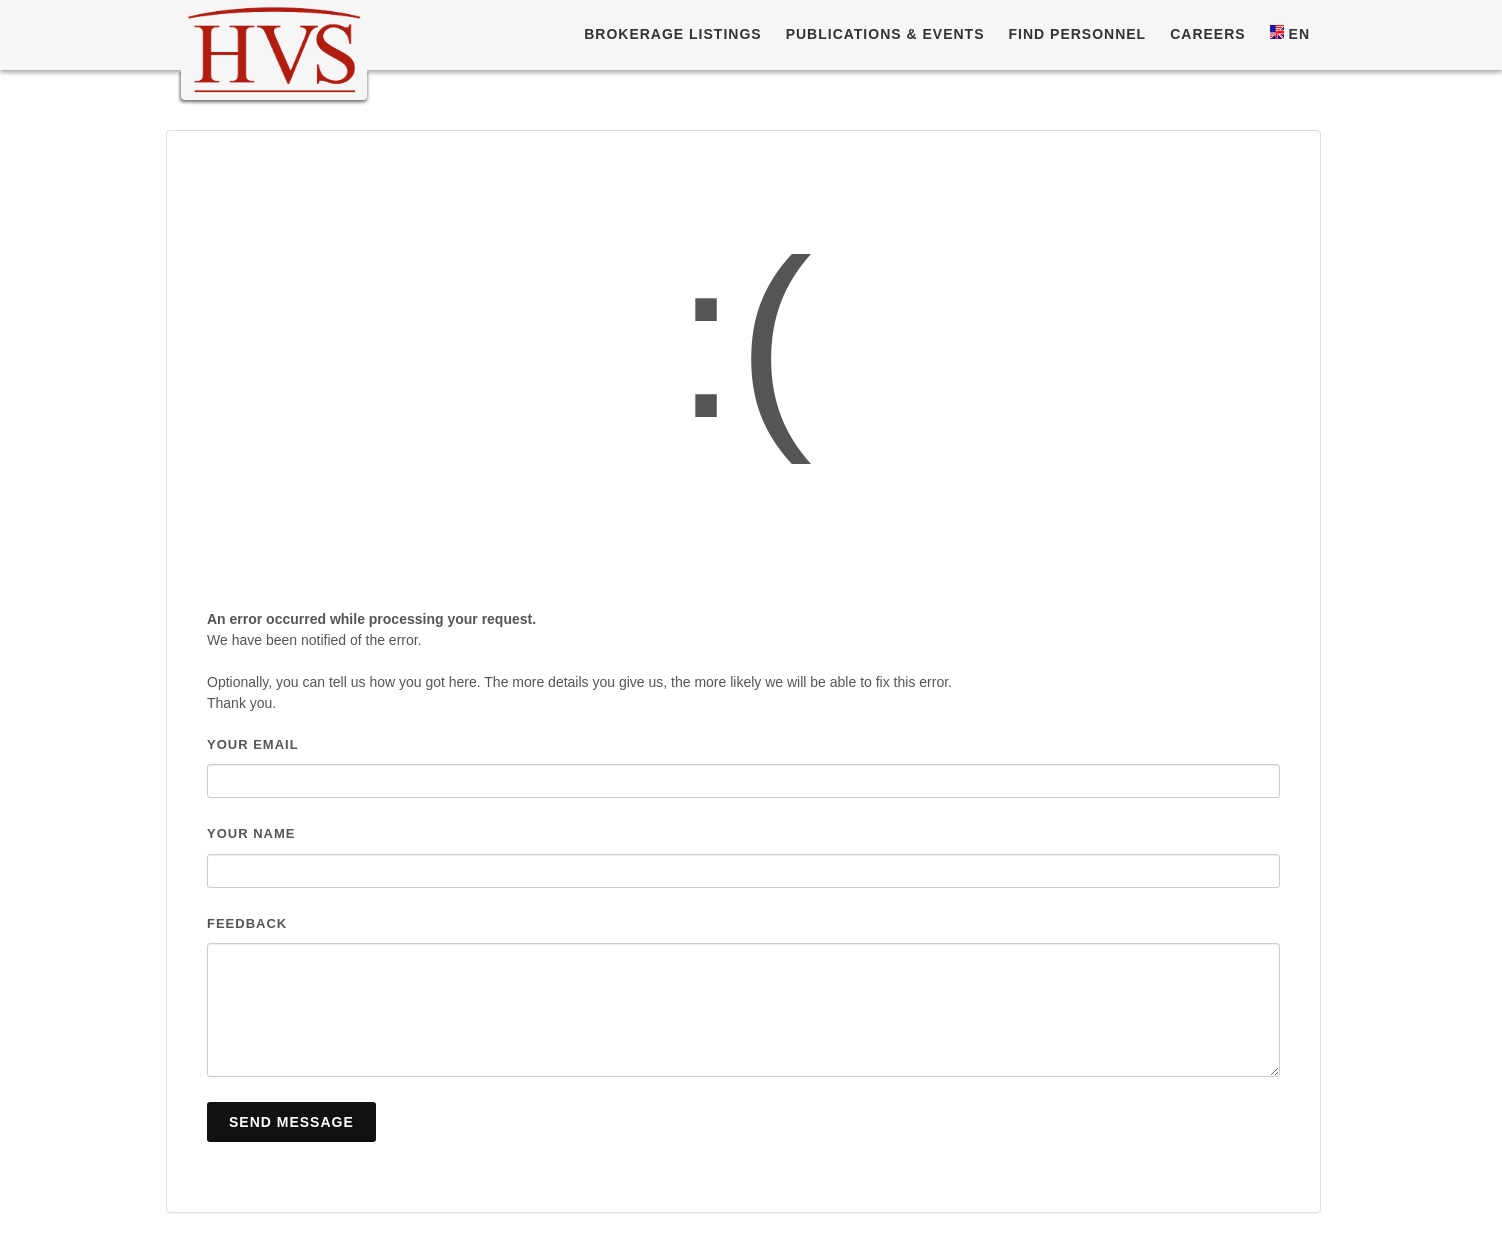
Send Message (291, 1122)
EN (1290, 33)
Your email (253, 744)
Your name (251, 833)
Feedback (247, 923)
